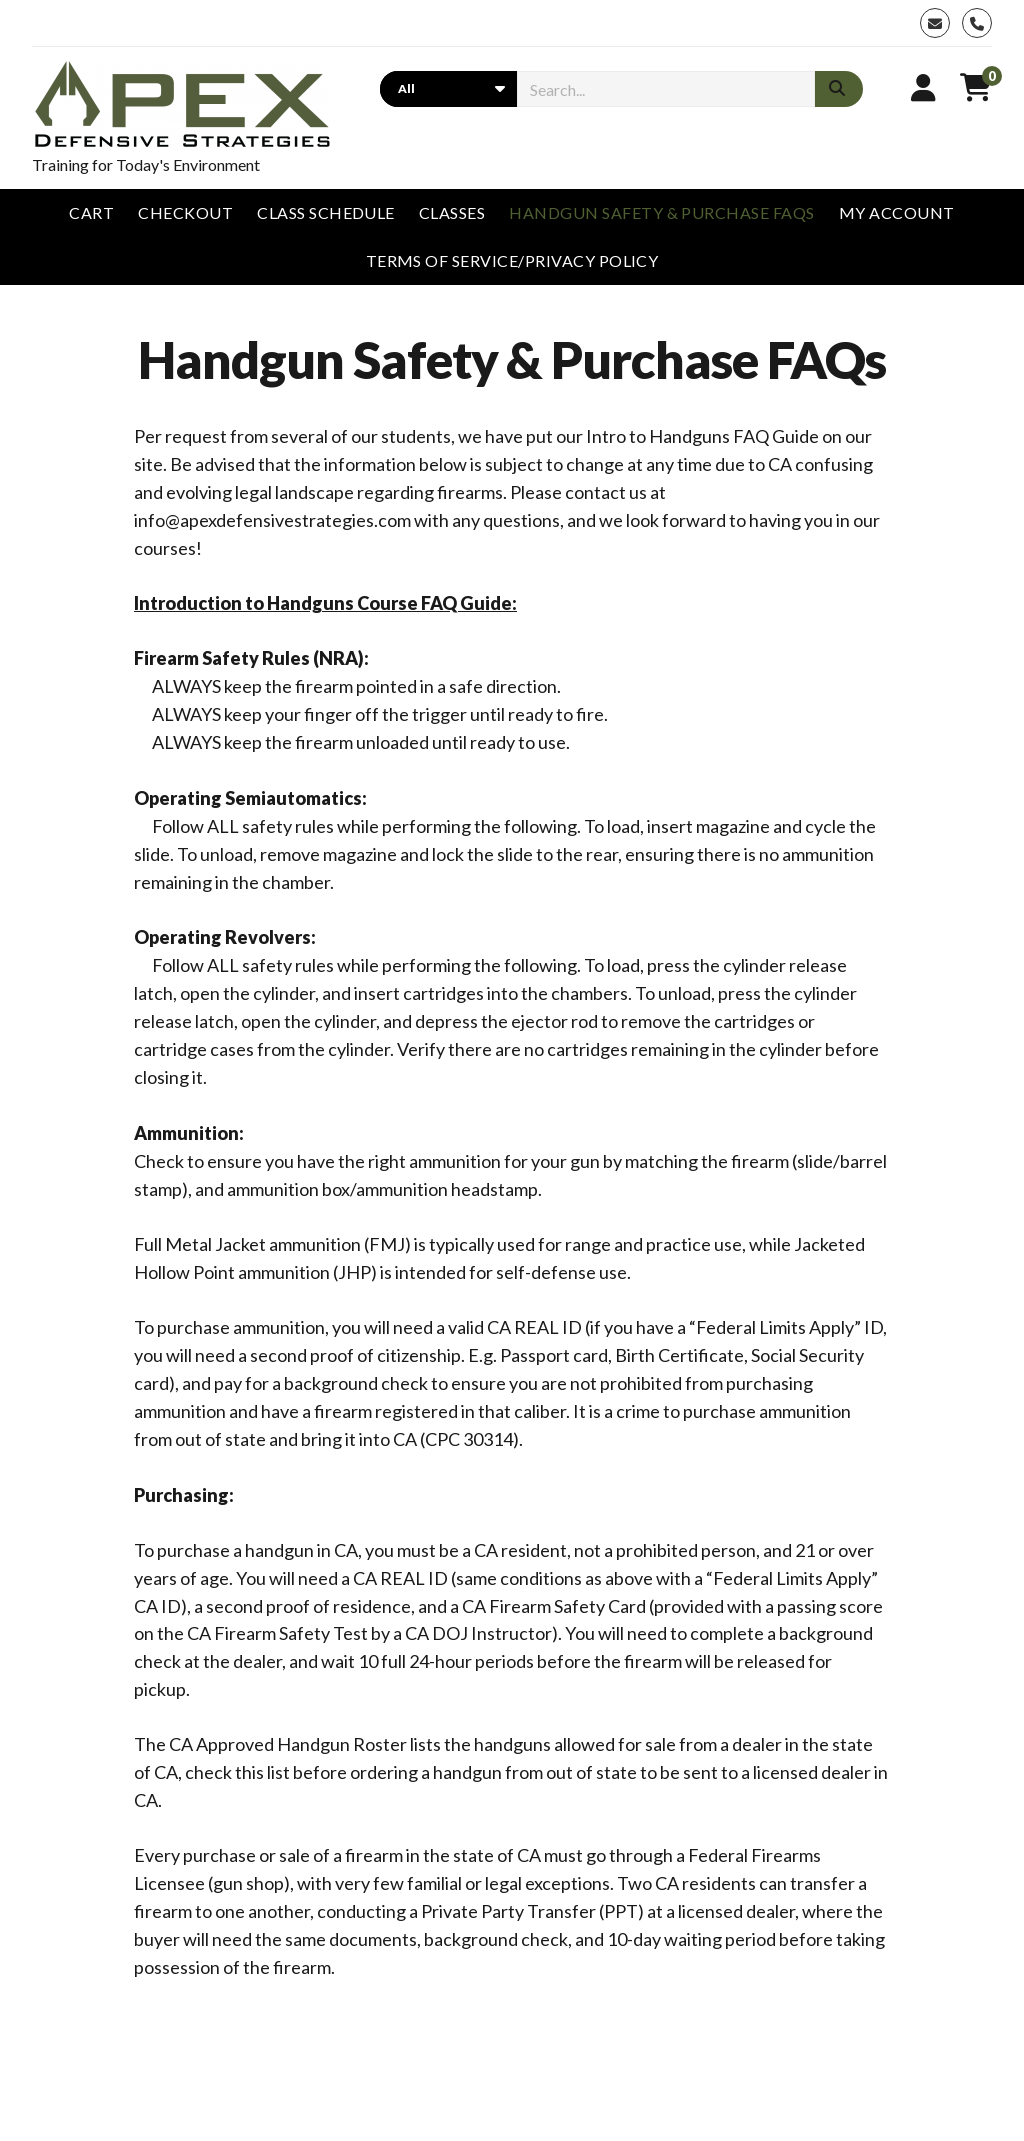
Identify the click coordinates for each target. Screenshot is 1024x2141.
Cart (91, 212)
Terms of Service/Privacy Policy (512, 260)
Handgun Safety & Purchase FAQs (661, 212)
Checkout (185, 212)
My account (897, 212)
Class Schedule (326, 212)
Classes (452, 212)
